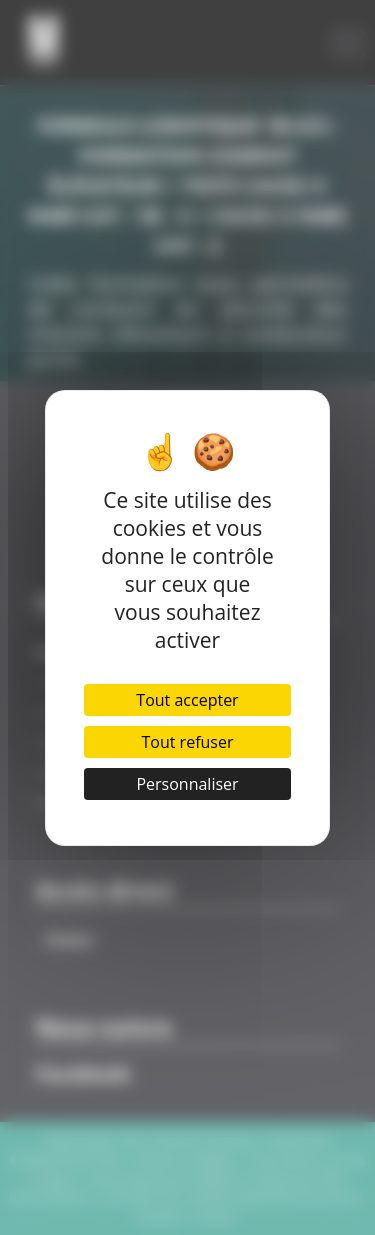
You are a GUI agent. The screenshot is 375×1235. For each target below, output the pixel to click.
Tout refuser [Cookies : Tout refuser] (188, 742)
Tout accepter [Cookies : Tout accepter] (187, 700)
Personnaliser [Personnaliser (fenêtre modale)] (187, 784)
